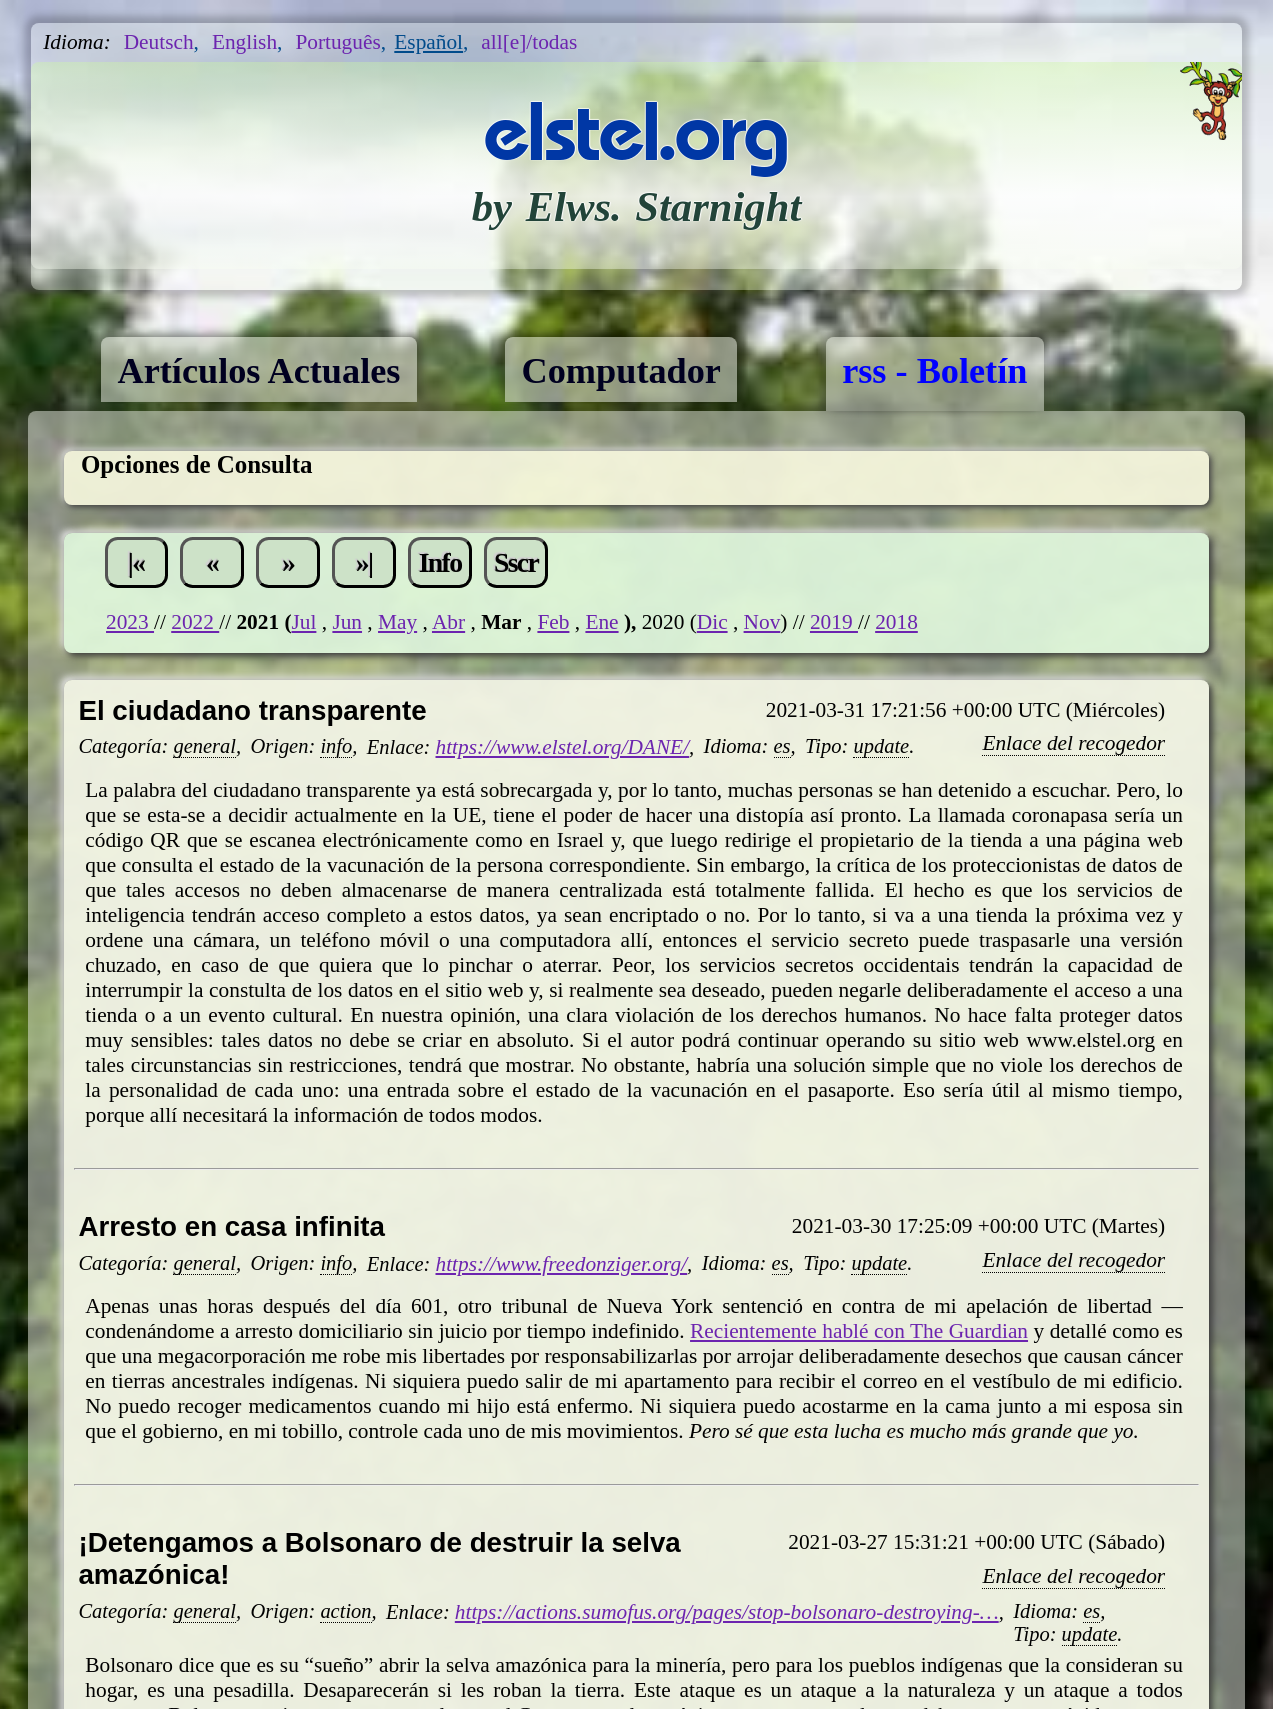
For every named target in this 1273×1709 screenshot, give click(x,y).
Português (337, 42)
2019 (834, 622)
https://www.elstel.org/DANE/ (563, 747)
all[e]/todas (529, 42)
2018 (896, 622)
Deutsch (159, 42)
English (244, 42)
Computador (621, 371)
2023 (130, 622)
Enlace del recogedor (1073, 743)
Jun (347, 622)
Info (440, 562)
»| (364, 562)
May (397, 622)
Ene (601, 622)
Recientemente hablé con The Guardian (859, 1331)
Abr (448, 622)
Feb (553, 622)
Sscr (516, 562)
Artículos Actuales (258, 371)
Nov (762, 622)
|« (136, 562)
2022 (195, 622)
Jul (304, 622)
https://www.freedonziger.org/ (562, 1264)
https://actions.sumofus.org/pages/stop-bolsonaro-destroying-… (727, 1612)
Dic (712, 622)
